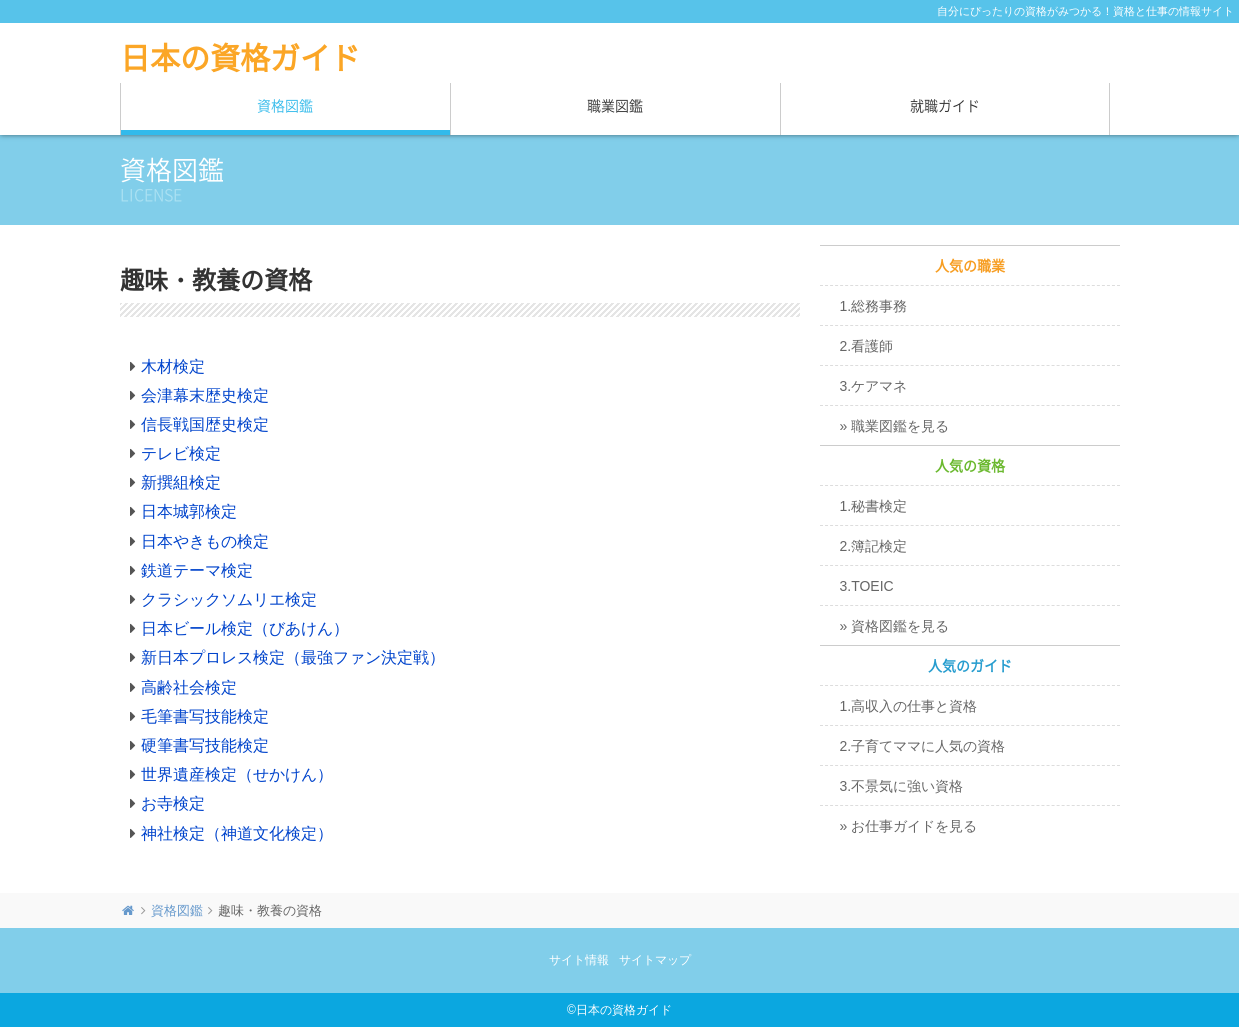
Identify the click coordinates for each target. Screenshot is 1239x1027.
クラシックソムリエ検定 (229, 599)
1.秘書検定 (874, 506)
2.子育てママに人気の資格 (923, 746)
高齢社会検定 (189, 687)
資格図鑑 (285, 106)
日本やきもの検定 (205, 541)
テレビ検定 (181, 453)
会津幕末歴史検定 (205, 395)
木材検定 (173, 366)
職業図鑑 (615, 106)
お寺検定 (173, 803)
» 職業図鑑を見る (895, 426)
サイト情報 (579, 960)
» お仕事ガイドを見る (909, 826)
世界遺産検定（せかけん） (237, 774)
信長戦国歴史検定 (205, 424)
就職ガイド (945, 106)
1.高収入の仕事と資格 (909, 706)
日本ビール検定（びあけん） (245, 628)
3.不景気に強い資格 (902, 786)
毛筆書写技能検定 (205, 716)
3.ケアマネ (874, 386)
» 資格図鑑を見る (895, 626)
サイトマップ (655, 960)
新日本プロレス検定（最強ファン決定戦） (293, 657)
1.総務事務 (874, 306)
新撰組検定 (181, 482)
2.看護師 (867, 346)
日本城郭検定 (189, 511)
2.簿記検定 (874, 546)
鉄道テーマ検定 (197, 570)
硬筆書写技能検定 (205, 745)
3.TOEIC (867, 586)
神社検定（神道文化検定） (237, 833)
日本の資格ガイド (240, 58)
